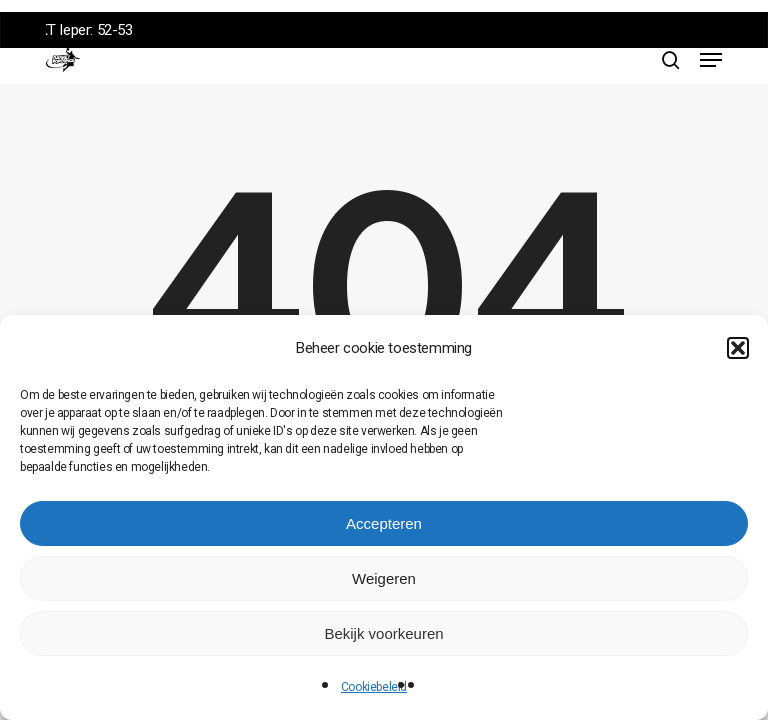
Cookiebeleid (374, 687)
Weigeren (384, 578)
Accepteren (384, 523)
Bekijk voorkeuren (383, 633)
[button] (738, 348)
